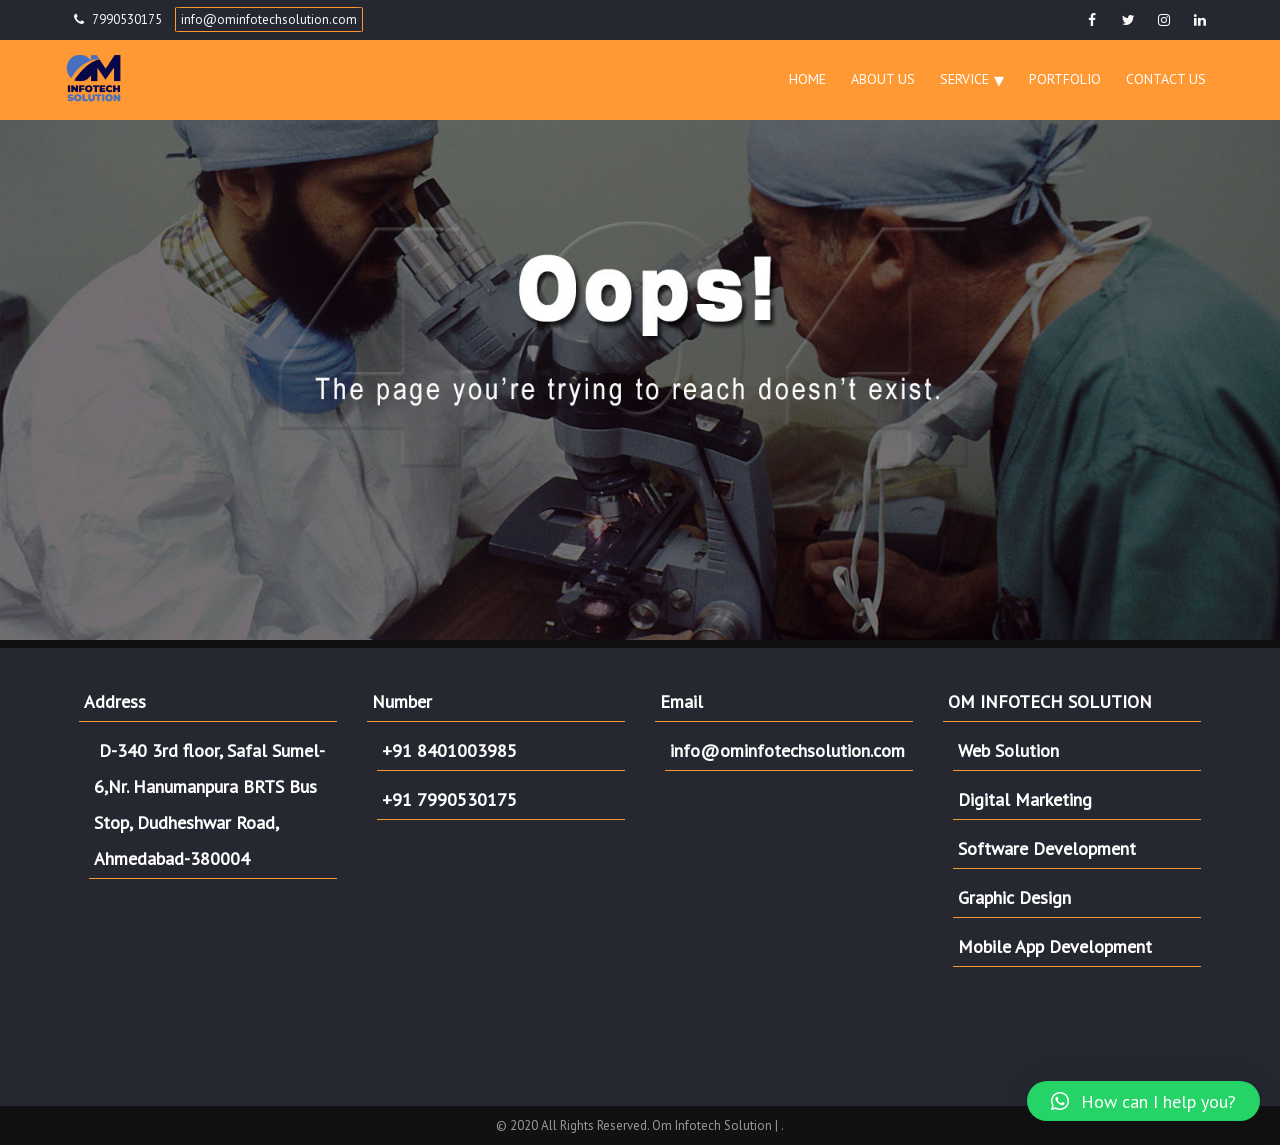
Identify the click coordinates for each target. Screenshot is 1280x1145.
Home (807, 79)
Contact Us (1166, 79)
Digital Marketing (1025, 799)
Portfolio (1065, 79)
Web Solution (1008, 750)
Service (964, 79)
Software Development (1047, 848)
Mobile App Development (1055, 946)
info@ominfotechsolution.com (269, 19)
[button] (1143, 1101)
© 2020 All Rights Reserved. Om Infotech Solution (635, 1125)
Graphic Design (1014, 897)
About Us (883, 79)
